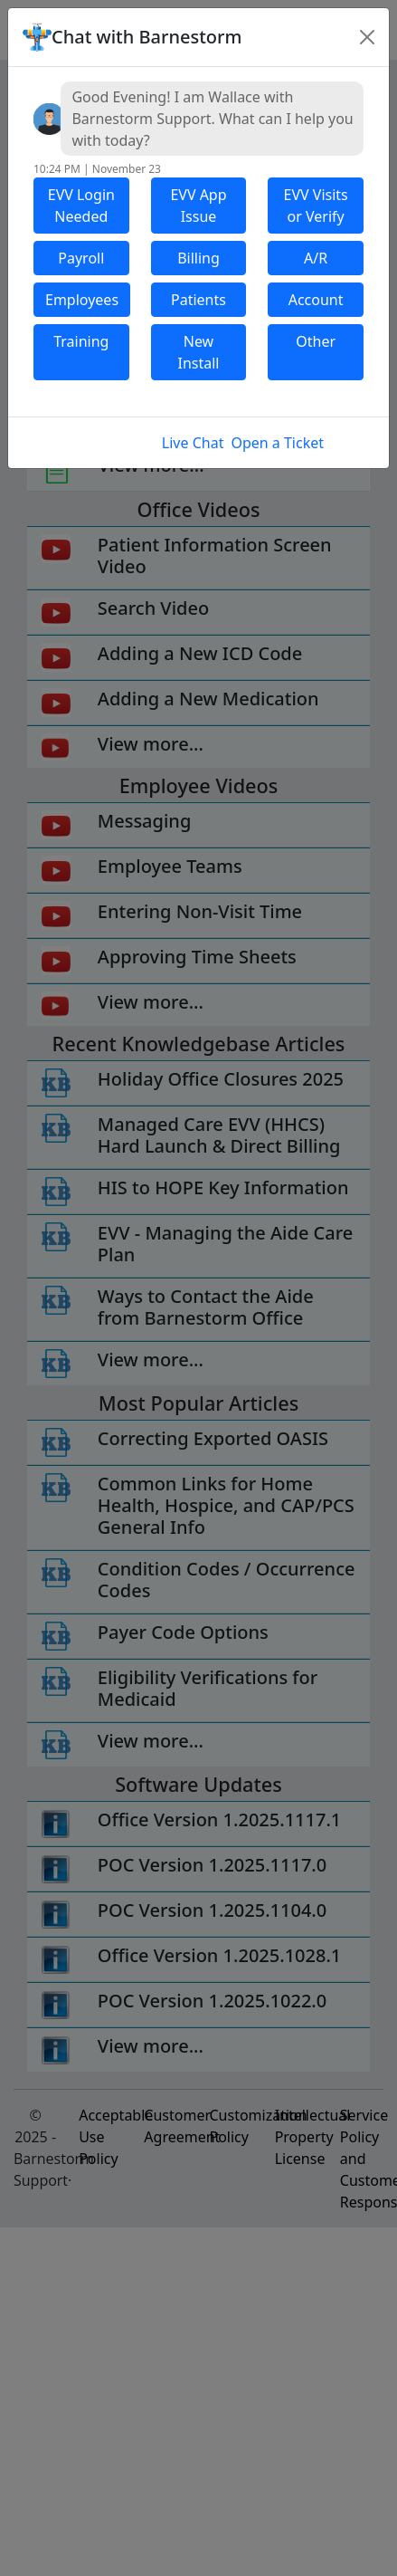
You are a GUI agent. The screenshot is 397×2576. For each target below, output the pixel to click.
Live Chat (193, 443)
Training (81, 341)
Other (316, 341)
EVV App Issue (198, 205)
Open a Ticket (277, 443)
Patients (198, 300)
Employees (81, 300)
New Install (198, 352)
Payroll (81, 258)
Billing (198, 258)
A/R (315, 258)
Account (316, 300)
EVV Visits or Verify (316, 205)
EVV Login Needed (81, 205)
